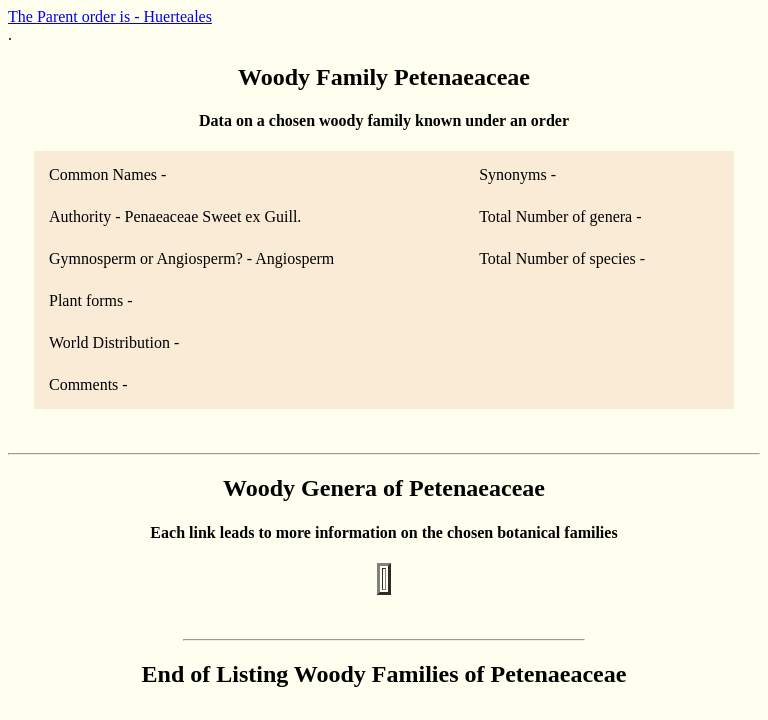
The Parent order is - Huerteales (110, 16)
